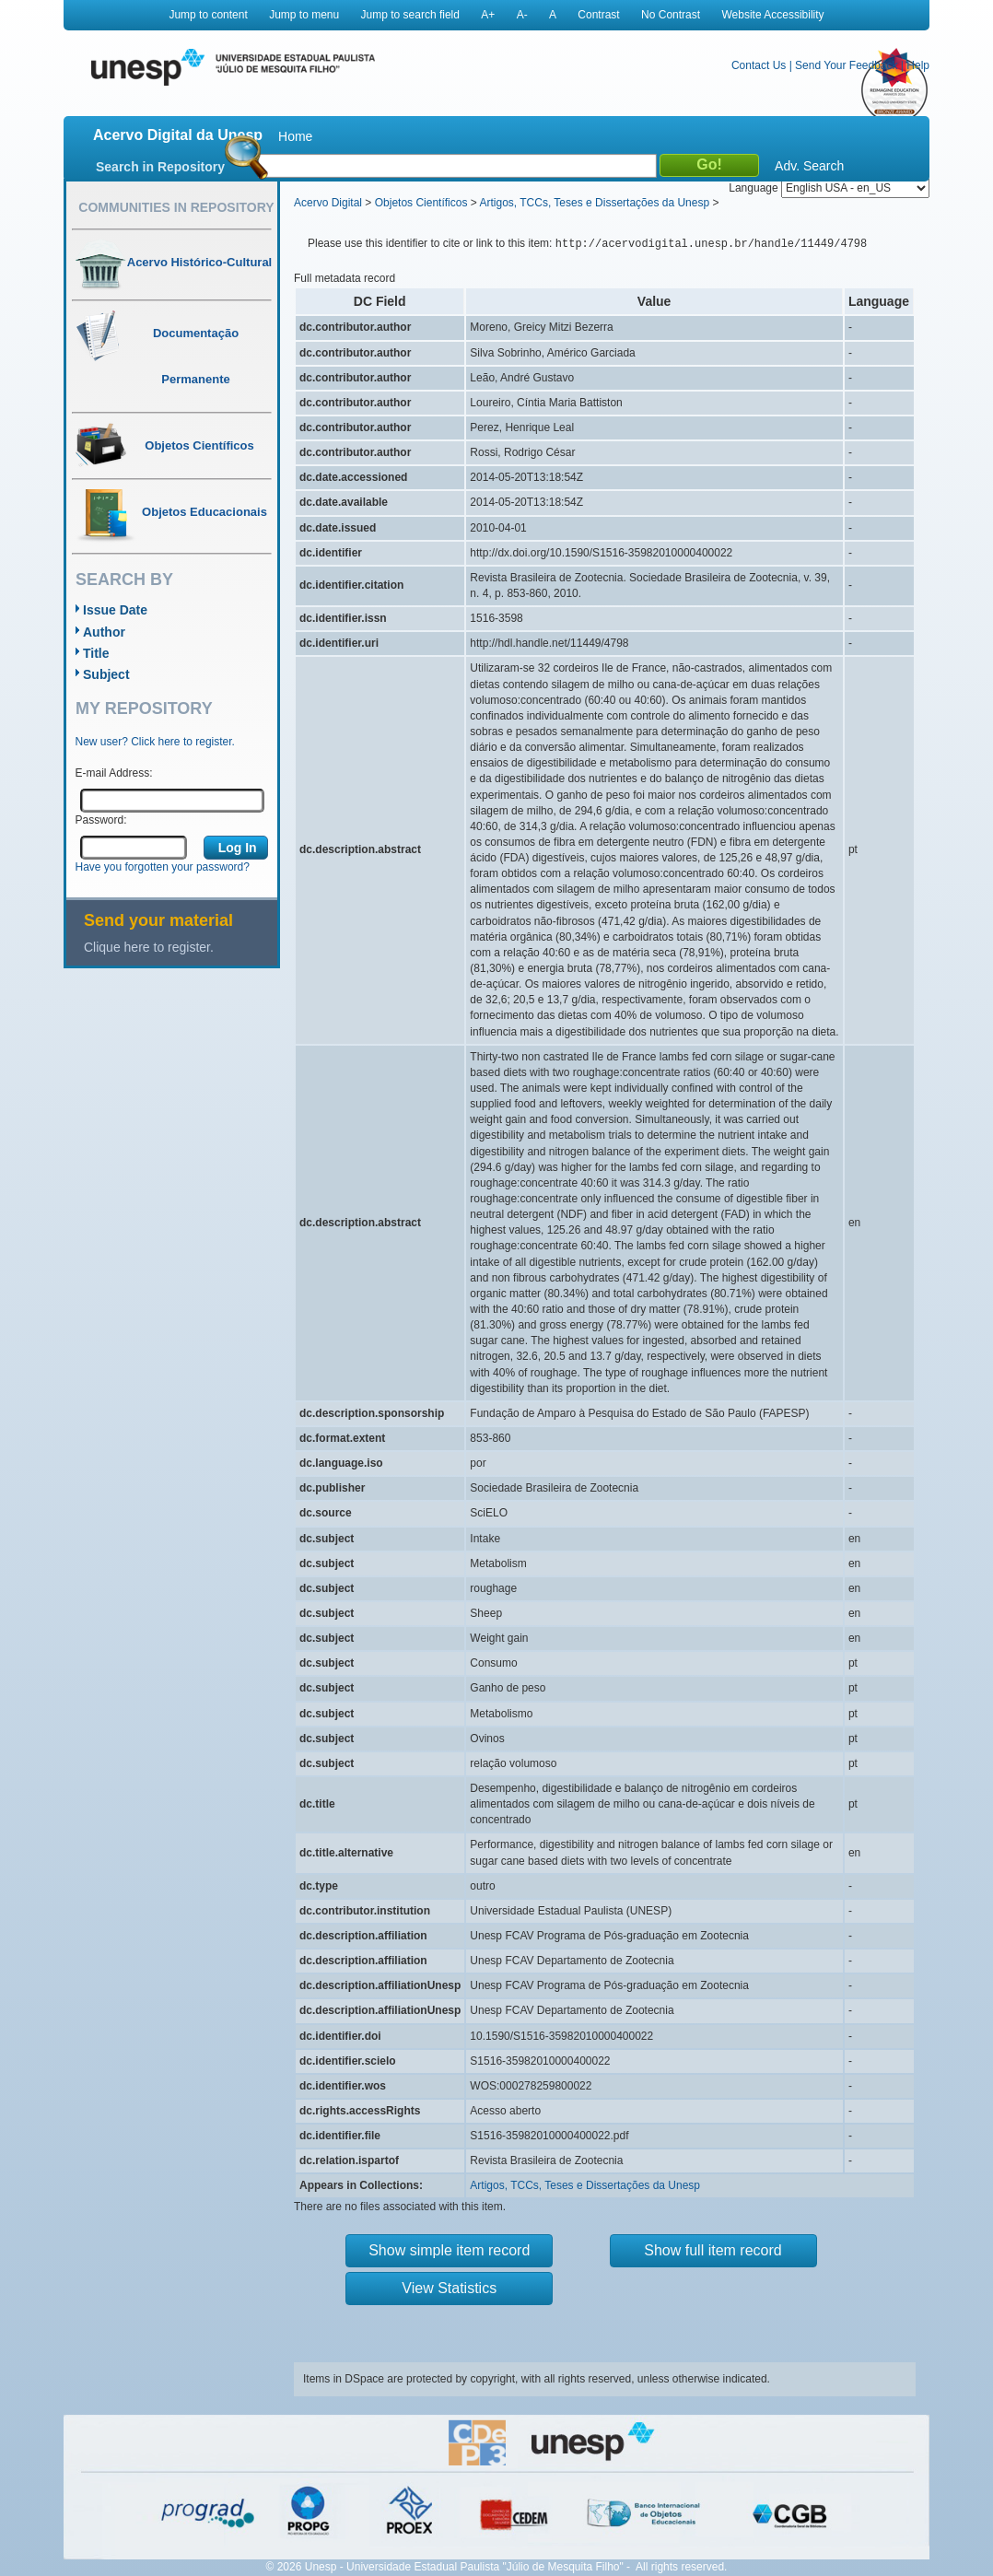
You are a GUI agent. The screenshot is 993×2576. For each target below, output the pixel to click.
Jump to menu (304, 14)
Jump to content (208, 14)
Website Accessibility (772, 14)
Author (104, 632)
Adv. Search (809, 165)
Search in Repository (160, 166)
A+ (488, 14)
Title (96, 653)
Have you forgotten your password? (163, 867)
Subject (106, 674)
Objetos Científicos (421, 202)
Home (295, 136)
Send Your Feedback (846, 65)
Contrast (598, 14)
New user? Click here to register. (155, 741)
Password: (101, 820)
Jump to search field (410, 14)
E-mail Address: (114, 773)
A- (522, 14)
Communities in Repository (176, 207)
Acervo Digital (328, 202)
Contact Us (758, 65)
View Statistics (449, 2288)
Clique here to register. (149, 947)
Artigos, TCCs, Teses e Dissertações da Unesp (594, 202)
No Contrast (670, 14)
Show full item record (712, 2250)
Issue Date (115, 610)
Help (917, 65)
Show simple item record (449, 2250)
